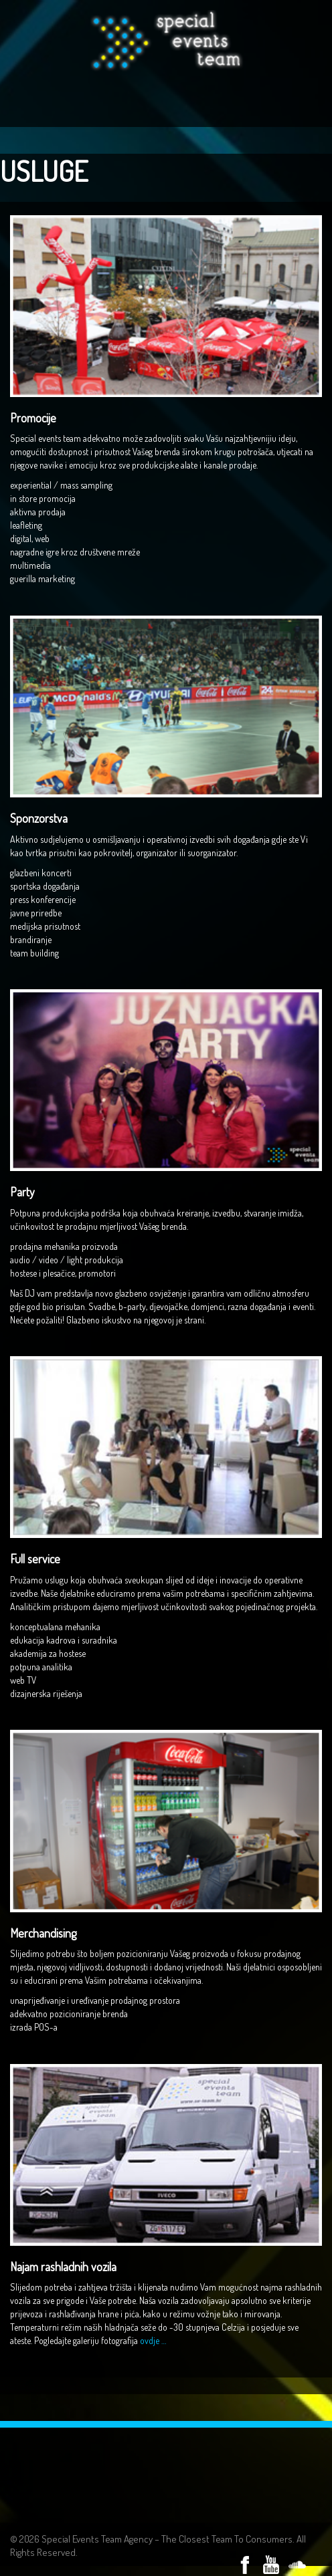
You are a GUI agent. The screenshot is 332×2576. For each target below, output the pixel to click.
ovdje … (153, 2340)
